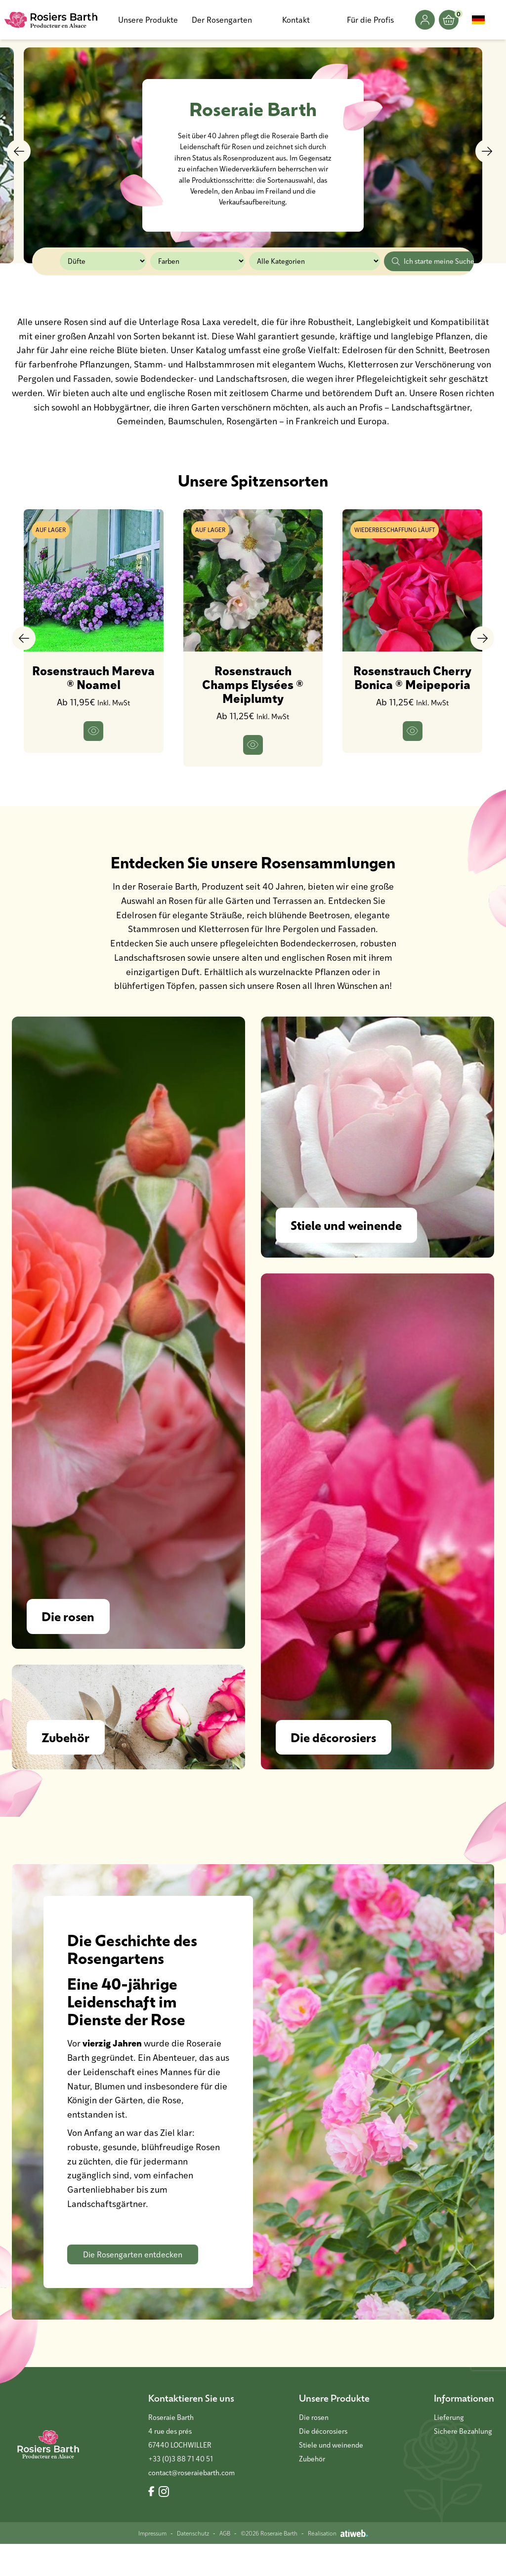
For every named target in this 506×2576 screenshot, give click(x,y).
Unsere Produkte (148, 19)
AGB (224, 2565)
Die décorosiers (323, 2463)
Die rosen (314, 2449)
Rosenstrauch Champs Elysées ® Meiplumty (252, 684)
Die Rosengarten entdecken (132, 2286)
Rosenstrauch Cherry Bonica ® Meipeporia (412, 677)
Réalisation (338, 2565)
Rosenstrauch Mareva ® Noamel (93, 677)
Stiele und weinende (331, 2477)
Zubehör (312, 2490)
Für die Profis (370, 19)
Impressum (152, 2565)
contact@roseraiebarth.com (191, 2504)
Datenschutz (193, 2565)
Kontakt (296, 19)
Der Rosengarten (222, 19)
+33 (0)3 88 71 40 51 (180, 2490)
